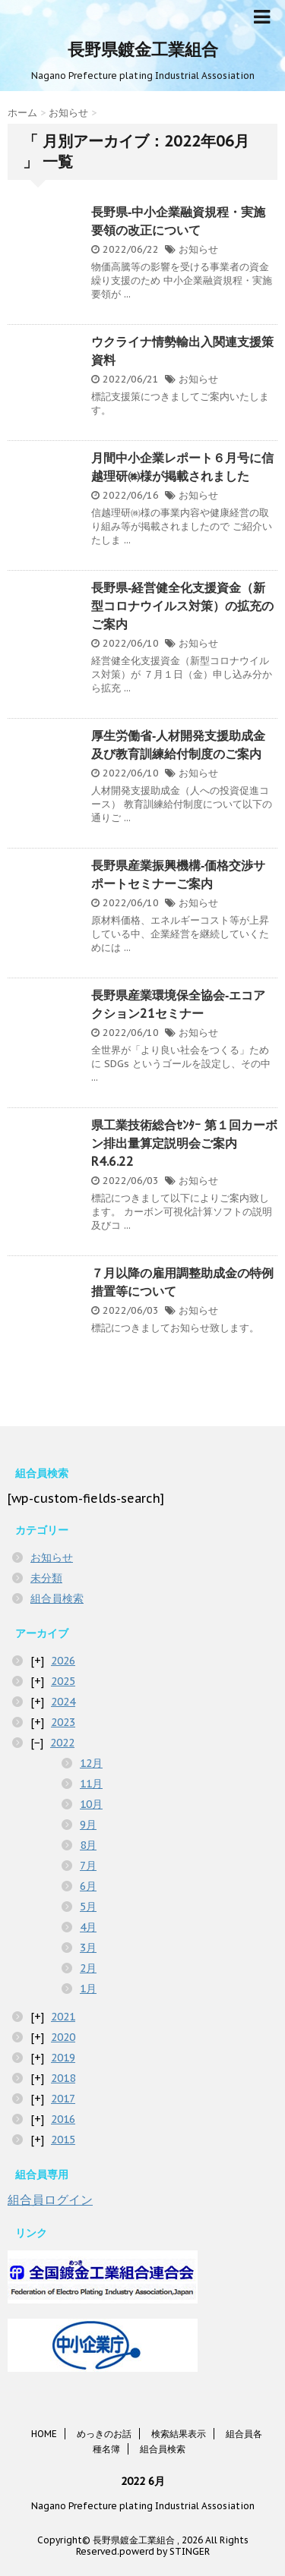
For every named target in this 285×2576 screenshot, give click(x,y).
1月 (88, 1988)
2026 (63, 1660)
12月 (91, 1763)
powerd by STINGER (164, 2551)
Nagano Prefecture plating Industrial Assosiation (143, 2505)
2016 (63, 2119)
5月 (88, 1906)
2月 (88, 1968)
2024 (63, 1701)
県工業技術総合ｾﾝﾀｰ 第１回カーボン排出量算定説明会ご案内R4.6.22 (184, 1143)
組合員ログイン (50, 2199)
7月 (88, 1865)
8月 (88, 1845)
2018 (63, 2078)
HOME (44, 2433)
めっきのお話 (104, 2433)
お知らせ (198, 249)
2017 (63, 2098)
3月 (88, 1947)
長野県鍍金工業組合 (143, 49)
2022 (62, 1742)
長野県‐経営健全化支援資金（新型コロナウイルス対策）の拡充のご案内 (182, 605)
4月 (88, 1927)
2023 (63, 1722)
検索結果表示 (178, 2433)
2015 (63, 2139)
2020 (63, 2037)
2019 (63, 2057)
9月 (88, 1824)
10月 (91, 1804)
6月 (88, 1886)
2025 (63, 1681)
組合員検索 (57, 1598)
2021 (63, 2016)
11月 (91, 1783)
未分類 (46, 1578)
